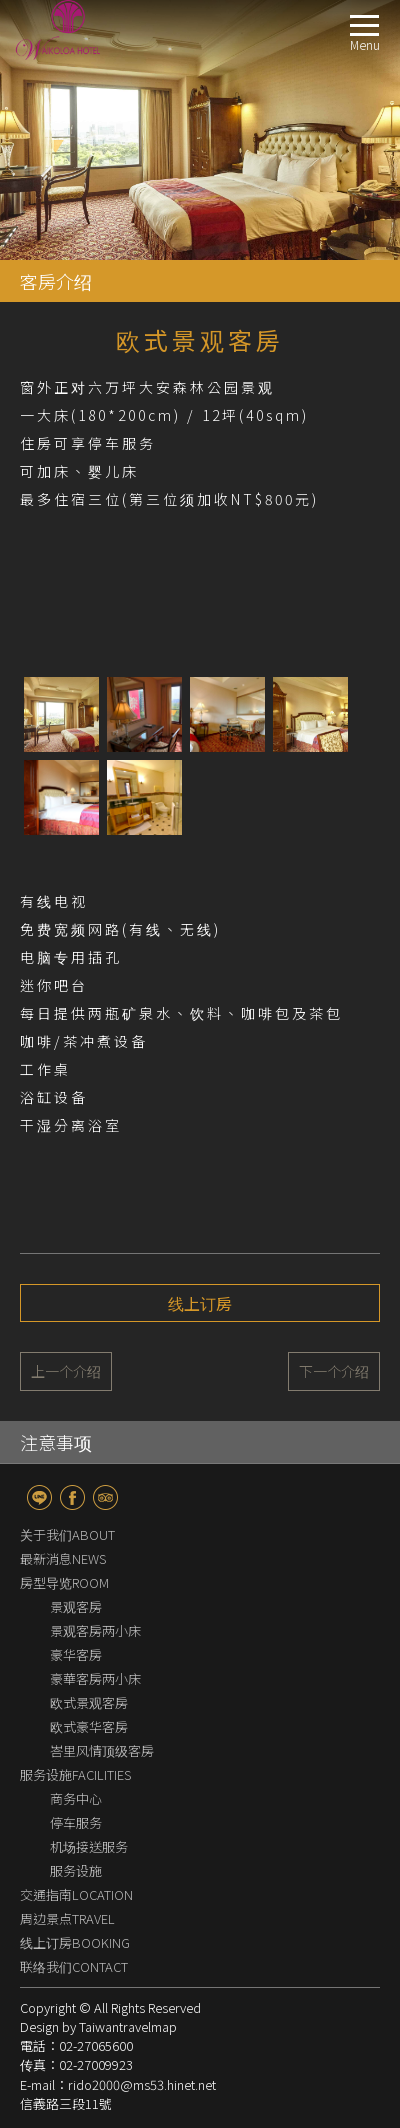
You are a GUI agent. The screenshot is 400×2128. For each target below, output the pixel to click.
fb (72, 1497)
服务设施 (76, 1870)
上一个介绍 (66, 1371)
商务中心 (76, 1798)
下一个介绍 (334, 1371)
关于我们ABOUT (67, 1534)
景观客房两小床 (95, 1630)
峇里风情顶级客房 (102, 1750)
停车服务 (76, 1822)
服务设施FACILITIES (75, 1774)
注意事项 (56, 1442)
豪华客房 (76, 1654)
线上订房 (200, 1303)
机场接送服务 (89, 1846)
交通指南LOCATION (76, 1894)
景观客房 (76, 1606)
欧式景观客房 (89, 1702)
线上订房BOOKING (75, 1942)
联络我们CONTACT (74, 1966)
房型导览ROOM (64, 1582)
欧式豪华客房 (89, 1726)
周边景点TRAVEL (67, 1918)
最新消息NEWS (63, 1558)
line (39, 1497)
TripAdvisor (105, 1497)
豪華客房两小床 (95, 1678)
